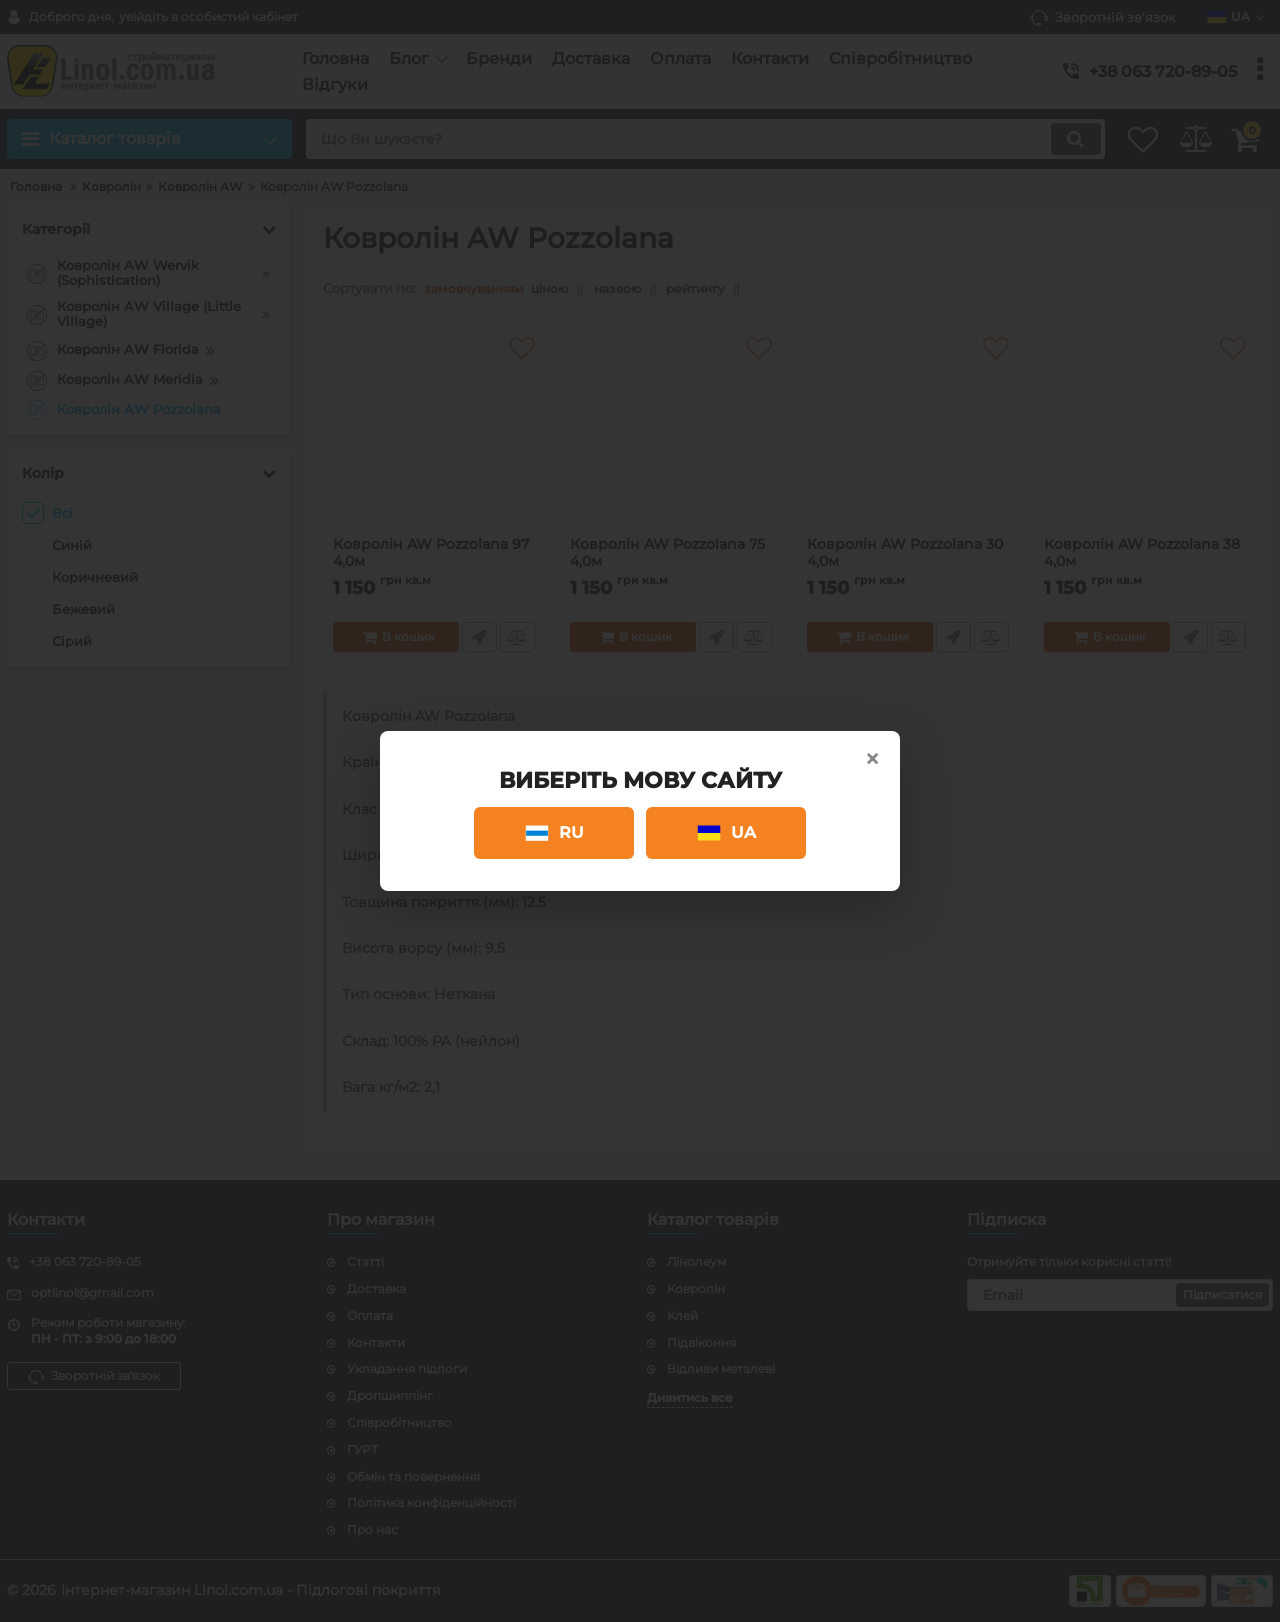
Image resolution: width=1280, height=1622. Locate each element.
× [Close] (872, 759)
